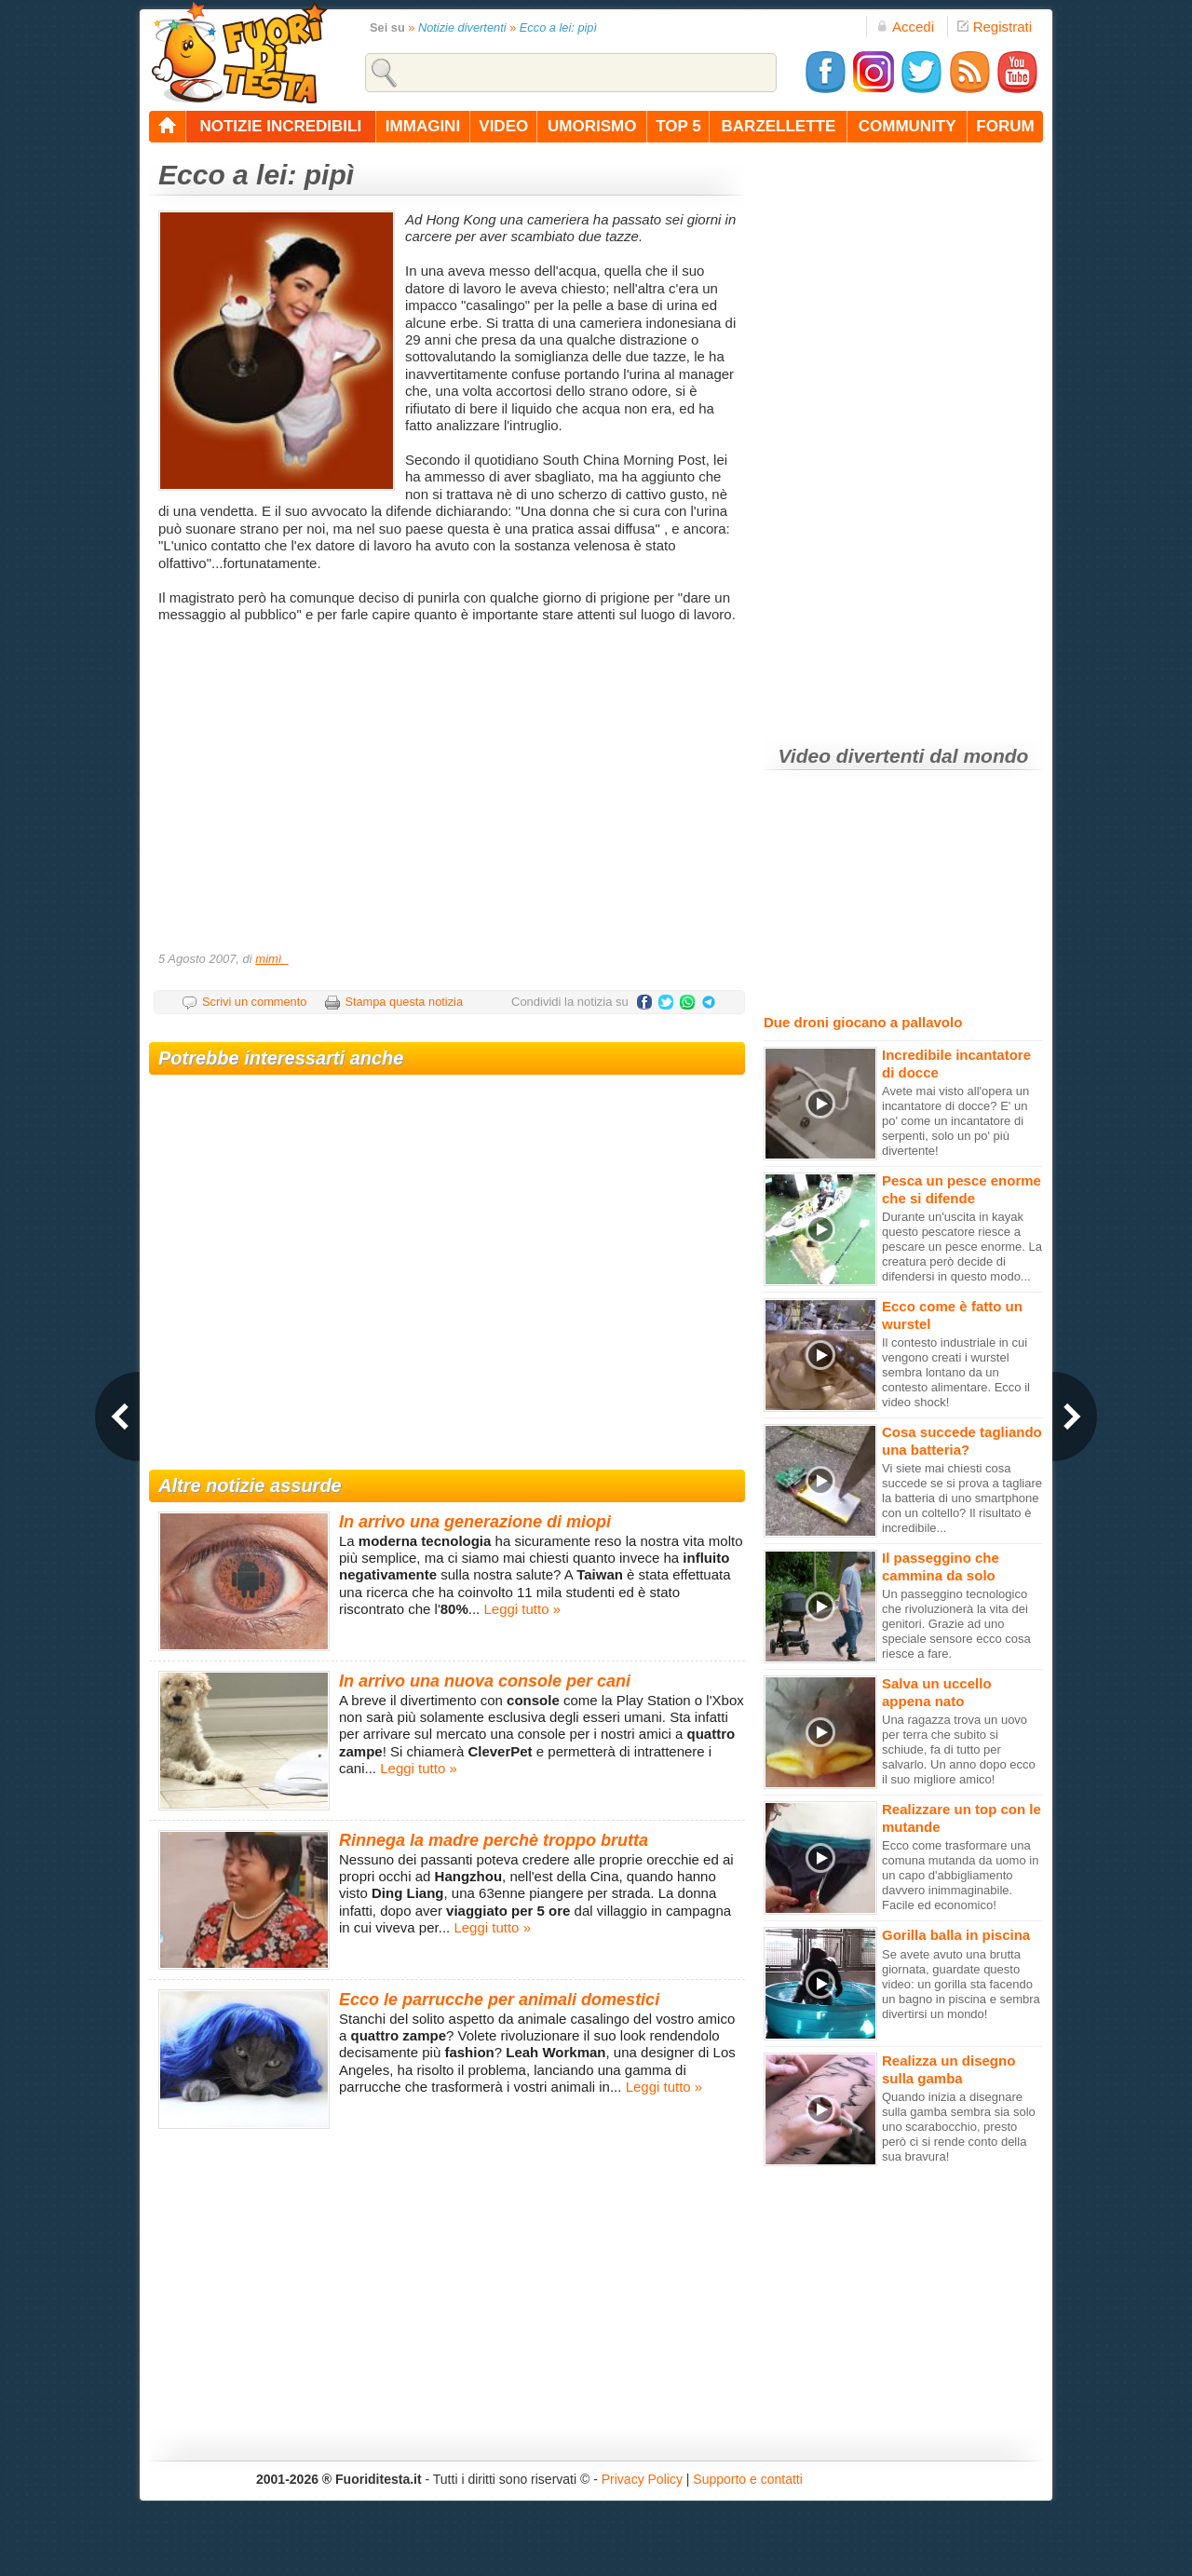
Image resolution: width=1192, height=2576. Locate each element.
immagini (423, 126)
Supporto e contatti (748, 2479)
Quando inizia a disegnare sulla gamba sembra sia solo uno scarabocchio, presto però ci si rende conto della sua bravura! (959, 2126)
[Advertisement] (449, 793)
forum (1005, 126)
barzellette (779, 126)
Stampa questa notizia (404, 1002)
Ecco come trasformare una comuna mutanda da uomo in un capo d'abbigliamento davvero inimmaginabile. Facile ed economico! (960, 1875)
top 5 (678, 126)
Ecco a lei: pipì (558, 27)
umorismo (592, 126)
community (907, 126)
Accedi (905, 26)
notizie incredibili (280, 126)
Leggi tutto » (522, 1609)
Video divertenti (852, 755)
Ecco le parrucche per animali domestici (499, 1999)
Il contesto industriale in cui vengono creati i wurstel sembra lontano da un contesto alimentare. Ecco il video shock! (956, 1372)
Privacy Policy (642, 2479)
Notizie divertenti (462, 27)
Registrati (994, 26)
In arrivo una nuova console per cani (484, 1681)
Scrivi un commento (254, 1002)
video (503, 126)
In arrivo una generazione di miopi (475, 1521)
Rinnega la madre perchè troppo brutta (493, 1840)
